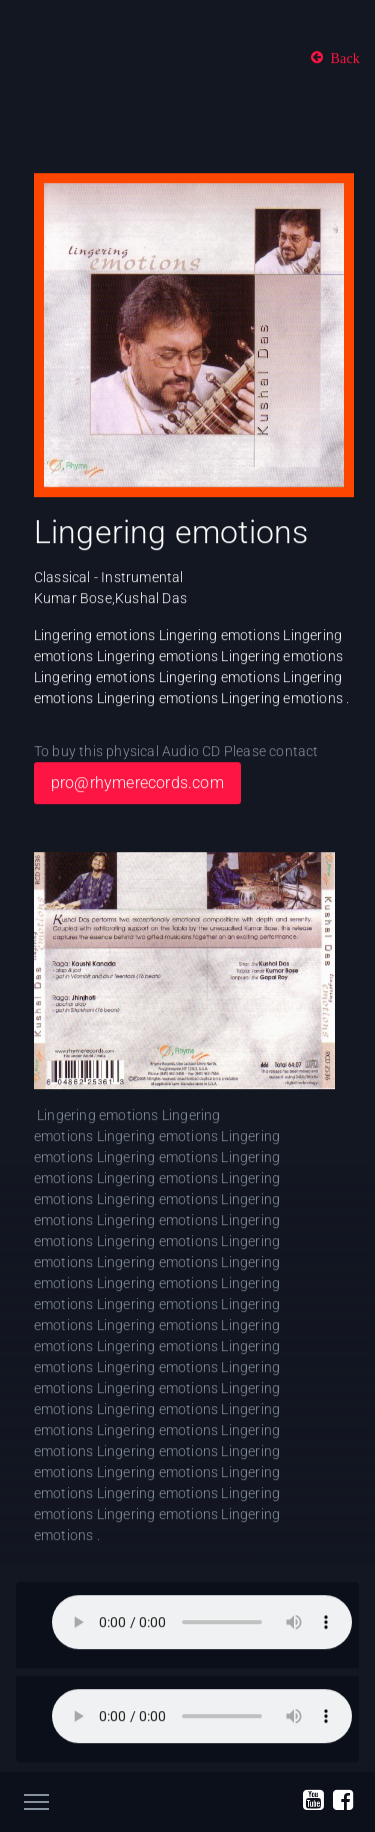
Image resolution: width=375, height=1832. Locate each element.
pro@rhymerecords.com (137, 783)
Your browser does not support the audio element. (202, 1623)
